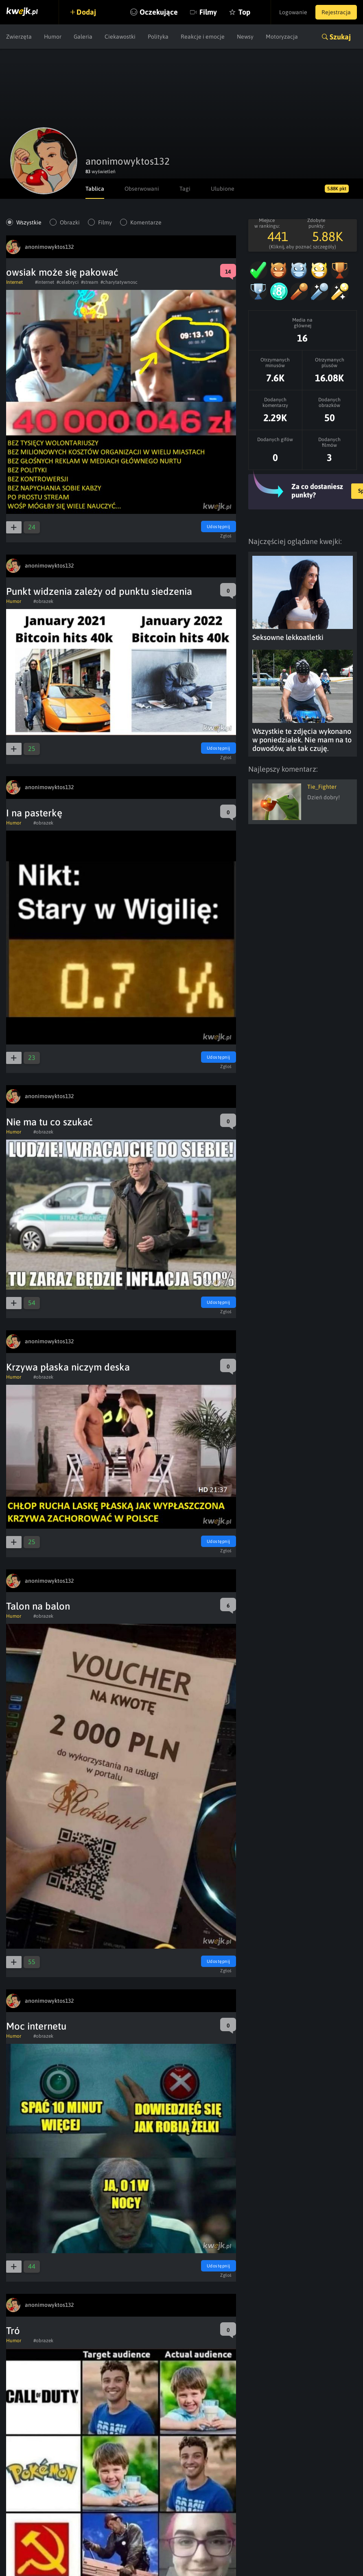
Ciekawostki (120, 36)
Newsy (245, 36)
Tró (13, 2330)
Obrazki (70, 222)
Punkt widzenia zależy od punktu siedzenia (99, 591)
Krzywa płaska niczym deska (68, 1367)
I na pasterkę (34, 812)
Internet (14, 282)
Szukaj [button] (340, 37)
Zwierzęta (19, 36)
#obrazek (43, 601)
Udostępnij (218, 526)
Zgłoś (226, 535)
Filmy (208, 12)
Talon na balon (38, 1606)
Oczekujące (159, 12)
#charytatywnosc (119, 282)
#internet (44, 282)
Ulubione (222, 188)
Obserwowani (142, 188)
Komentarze (146, 222)
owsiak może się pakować (62, 272)
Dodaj (86, 12)
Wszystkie (29, 222)
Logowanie (293, 12)
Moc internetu (36, 2026)
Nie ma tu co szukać (49, 1121)
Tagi (184, 188)
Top (244, 12)
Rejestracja (336, 12)
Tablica (94, 188)
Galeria (83, 36)
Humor (52, 36)
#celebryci (68, 282)
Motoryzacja (282, 36)
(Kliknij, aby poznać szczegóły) (302, 247)
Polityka (158, 36)
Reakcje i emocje (203, 36)
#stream (89, 282)
